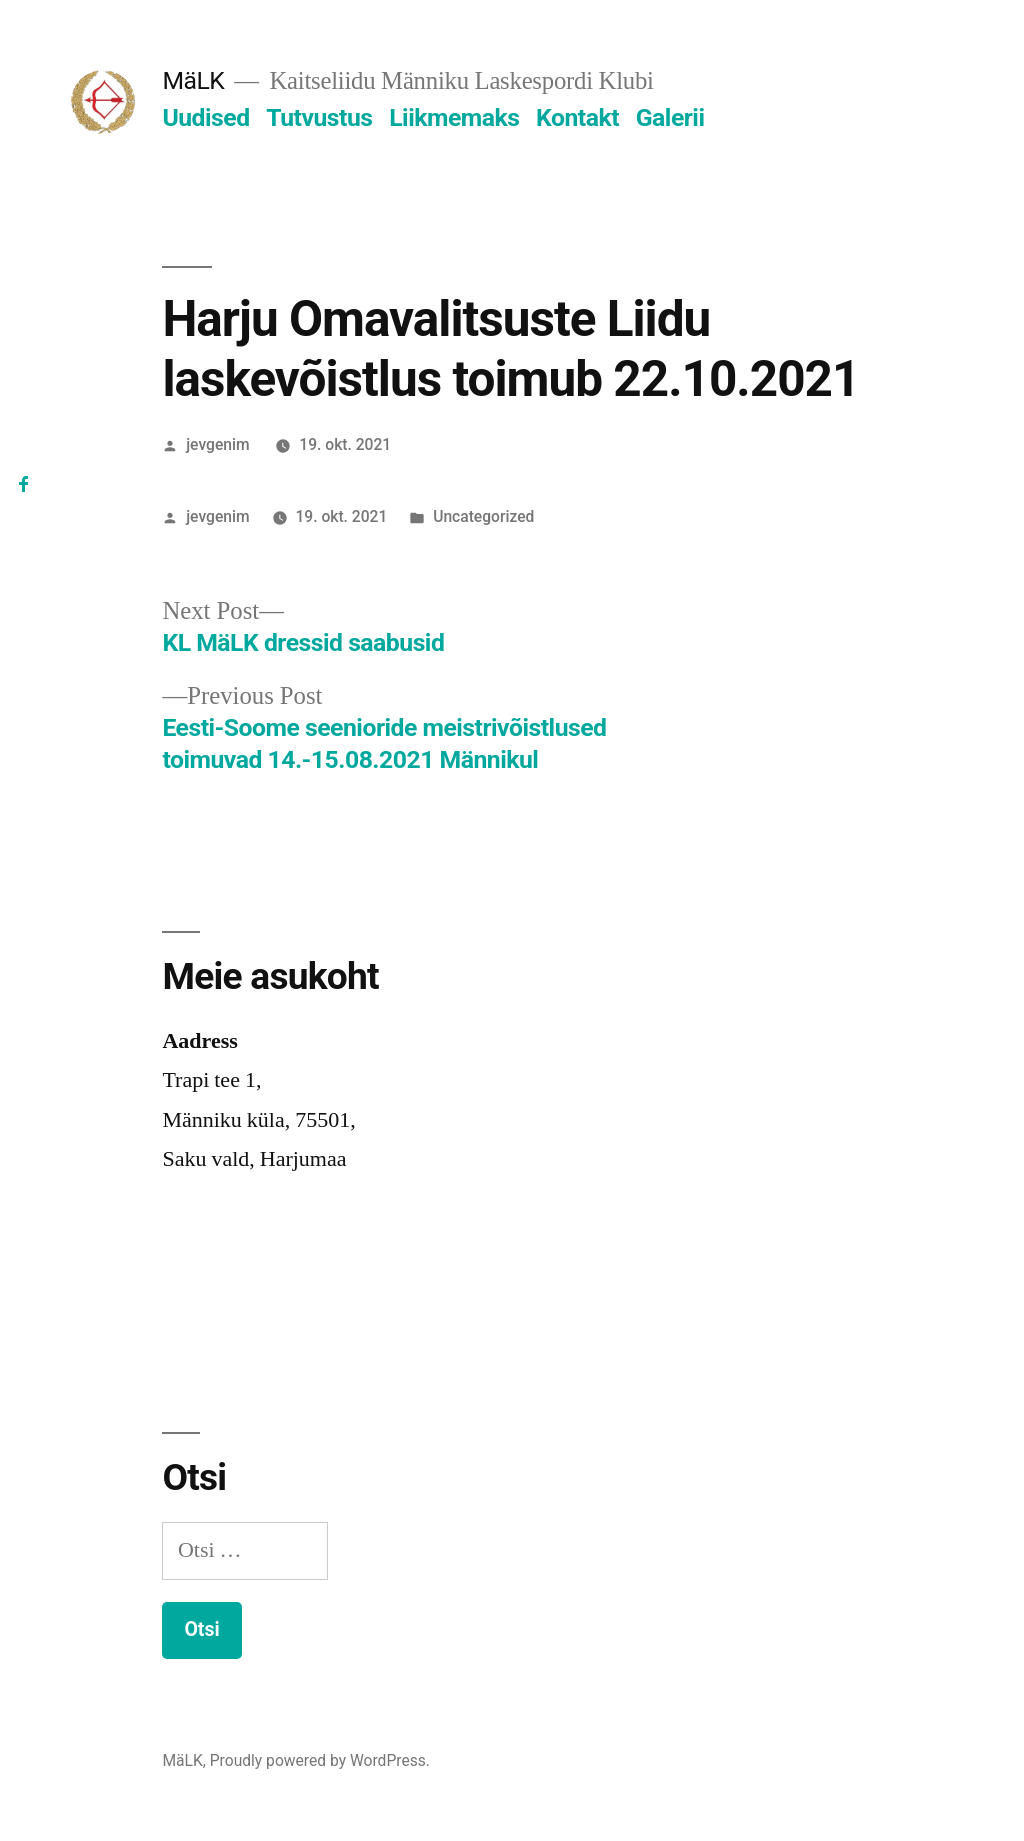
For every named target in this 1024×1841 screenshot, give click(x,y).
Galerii (670, 117)
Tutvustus (319, 117)
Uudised (205, 117)
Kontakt (577, 117)
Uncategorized (483, 516)
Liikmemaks (454, 117)
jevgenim (217, 444)
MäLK (193, 80)
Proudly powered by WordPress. (320, 1760)
